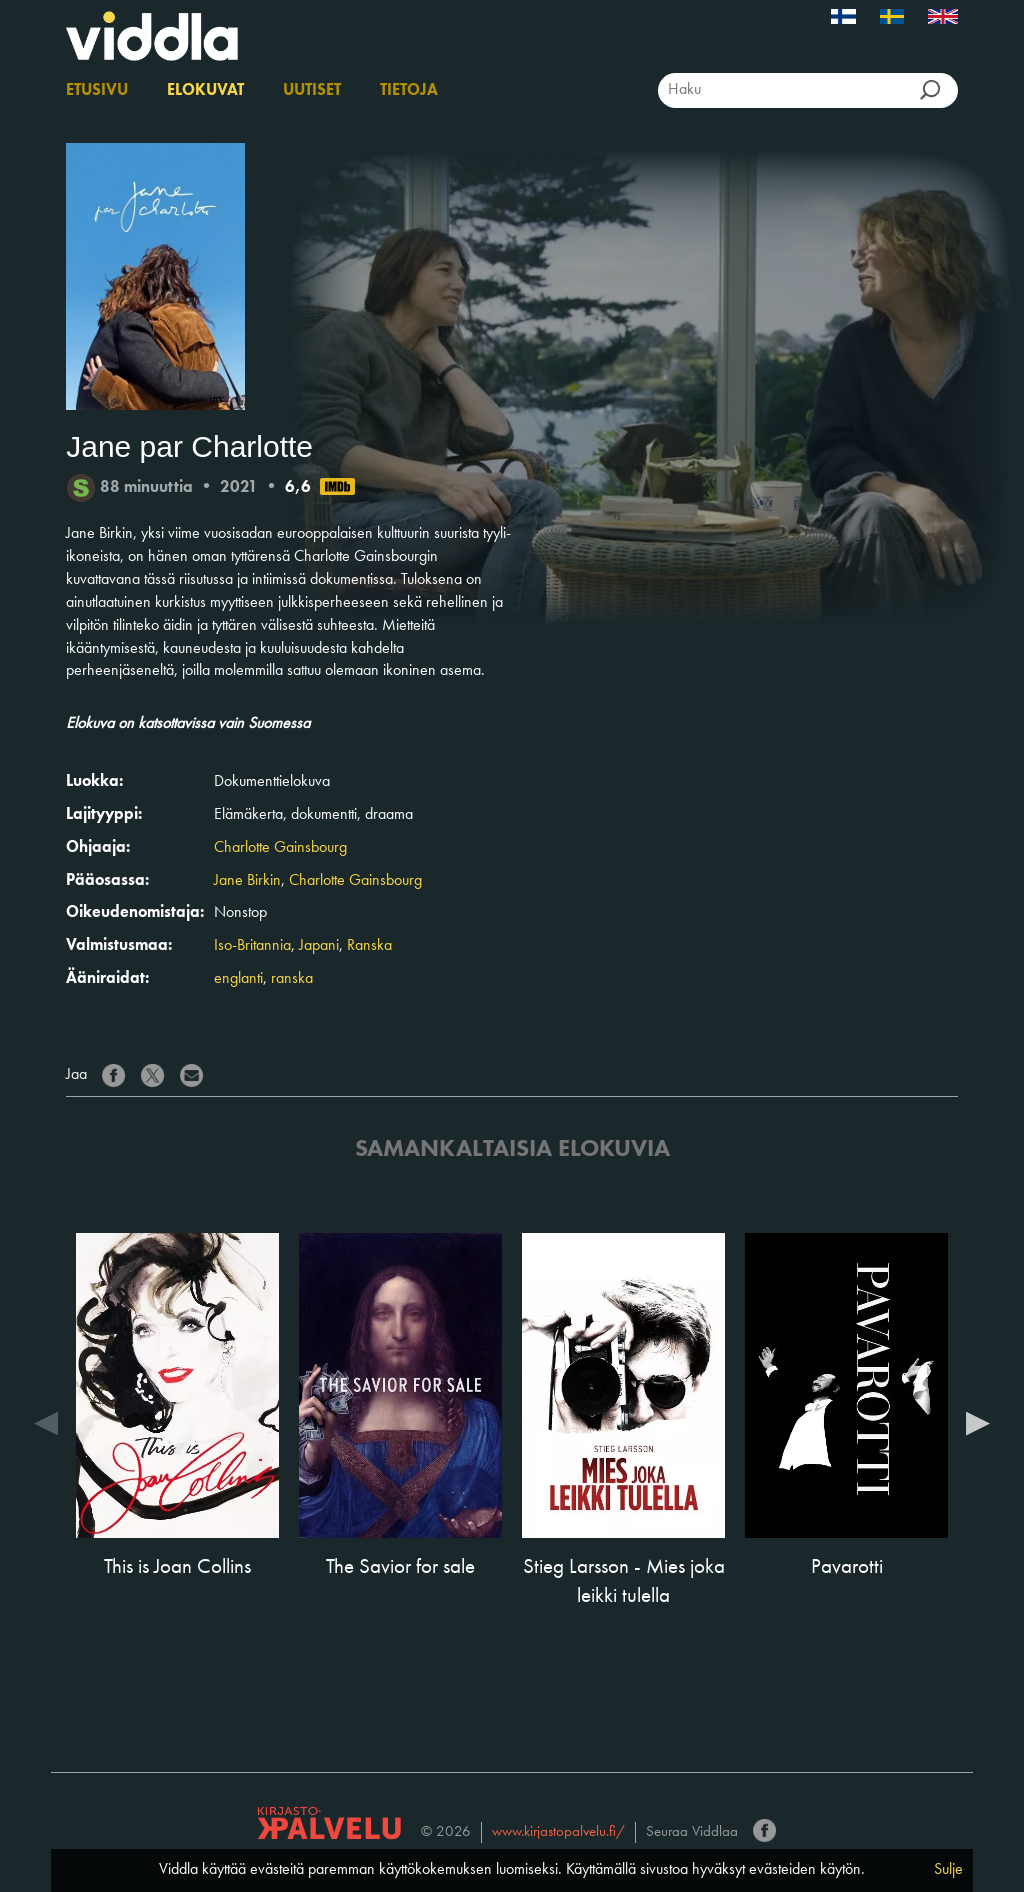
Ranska (369, 946)
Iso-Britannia (252, 946)
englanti (238, 979)
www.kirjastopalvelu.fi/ (558, 1832)
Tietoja (409, 91)
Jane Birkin (247, 881)
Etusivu (97, 91)
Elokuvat (205, 91)
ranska (292, 979)
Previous (46, 1422)
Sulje (948, 1870)
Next (978, 1422)
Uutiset (312, 91)
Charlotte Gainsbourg (280, 848)
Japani (319, 946)
